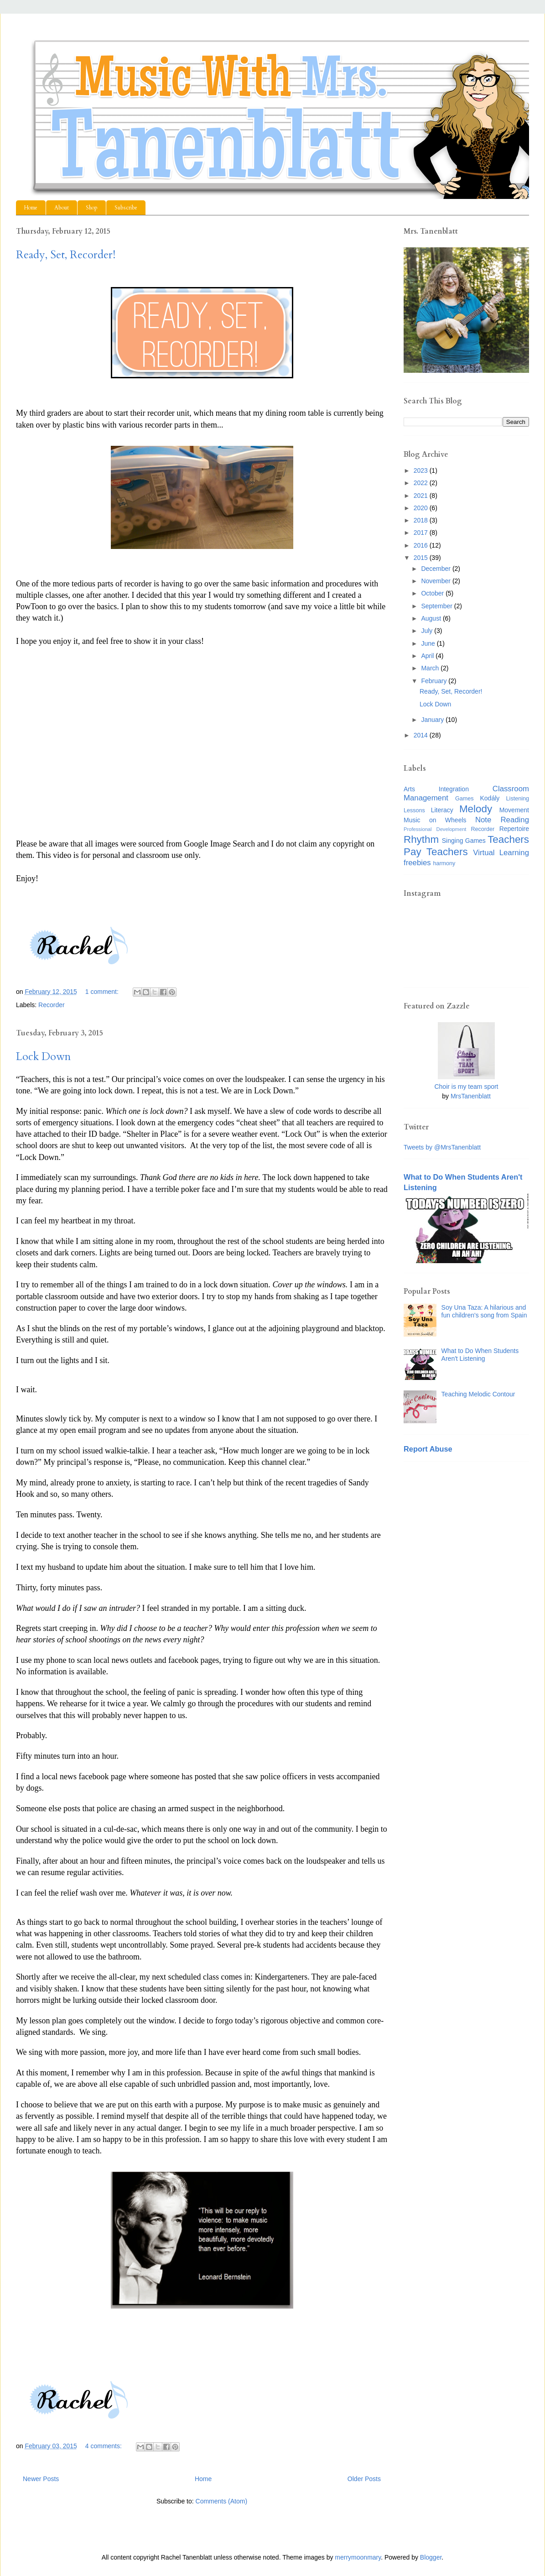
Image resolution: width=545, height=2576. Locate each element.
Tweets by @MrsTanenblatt (442, 1147)
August (431, 618)
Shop (92, 207)
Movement (514, 810)
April (428, 655)
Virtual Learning (501, 852)
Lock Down (43, 1056)
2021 (422, 495)
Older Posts (364, 2478)
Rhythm (421, 839)
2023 (422, 470)
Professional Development (435, 829)
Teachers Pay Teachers (466, 845)
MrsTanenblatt (471, 1096)
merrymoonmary (358, 2557)
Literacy (442, 810)
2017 (422, 532)
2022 (422, 482)
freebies (417, 862)
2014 (422, 735)
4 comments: (104, 2446)
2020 (422, 508)
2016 (422, 545)
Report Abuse (428, 1449)
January (433, 719)
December (436, 568)
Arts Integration (436, 789)
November (436, 581)
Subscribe (125, 207)
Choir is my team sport (466, 1086)
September (437, 606)
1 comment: (102, 991)
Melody (475, 809)
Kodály (490, 798)
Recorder (51, 1004)
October (433, 593)
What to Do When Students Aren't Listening (480, 1354)
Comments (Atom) (222, 2501)
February (434, 680)
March (431, 668)
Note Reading (502, 819)
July (427, 630)
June (428, 643)
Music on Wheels (435, 820)
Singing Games (464, 840)
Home (30, 207)
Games (464, 798)
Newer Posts (41, 2478)
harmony (444, 863)
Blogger (430, 2557)
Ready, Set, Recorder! (65, 254)
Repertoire (514, 828)
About (61, 207)
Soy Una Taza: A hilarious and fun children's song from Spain (484, 1311)
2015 (422, 557)
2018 (422, 520)
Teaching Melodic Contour (478, 1394)
